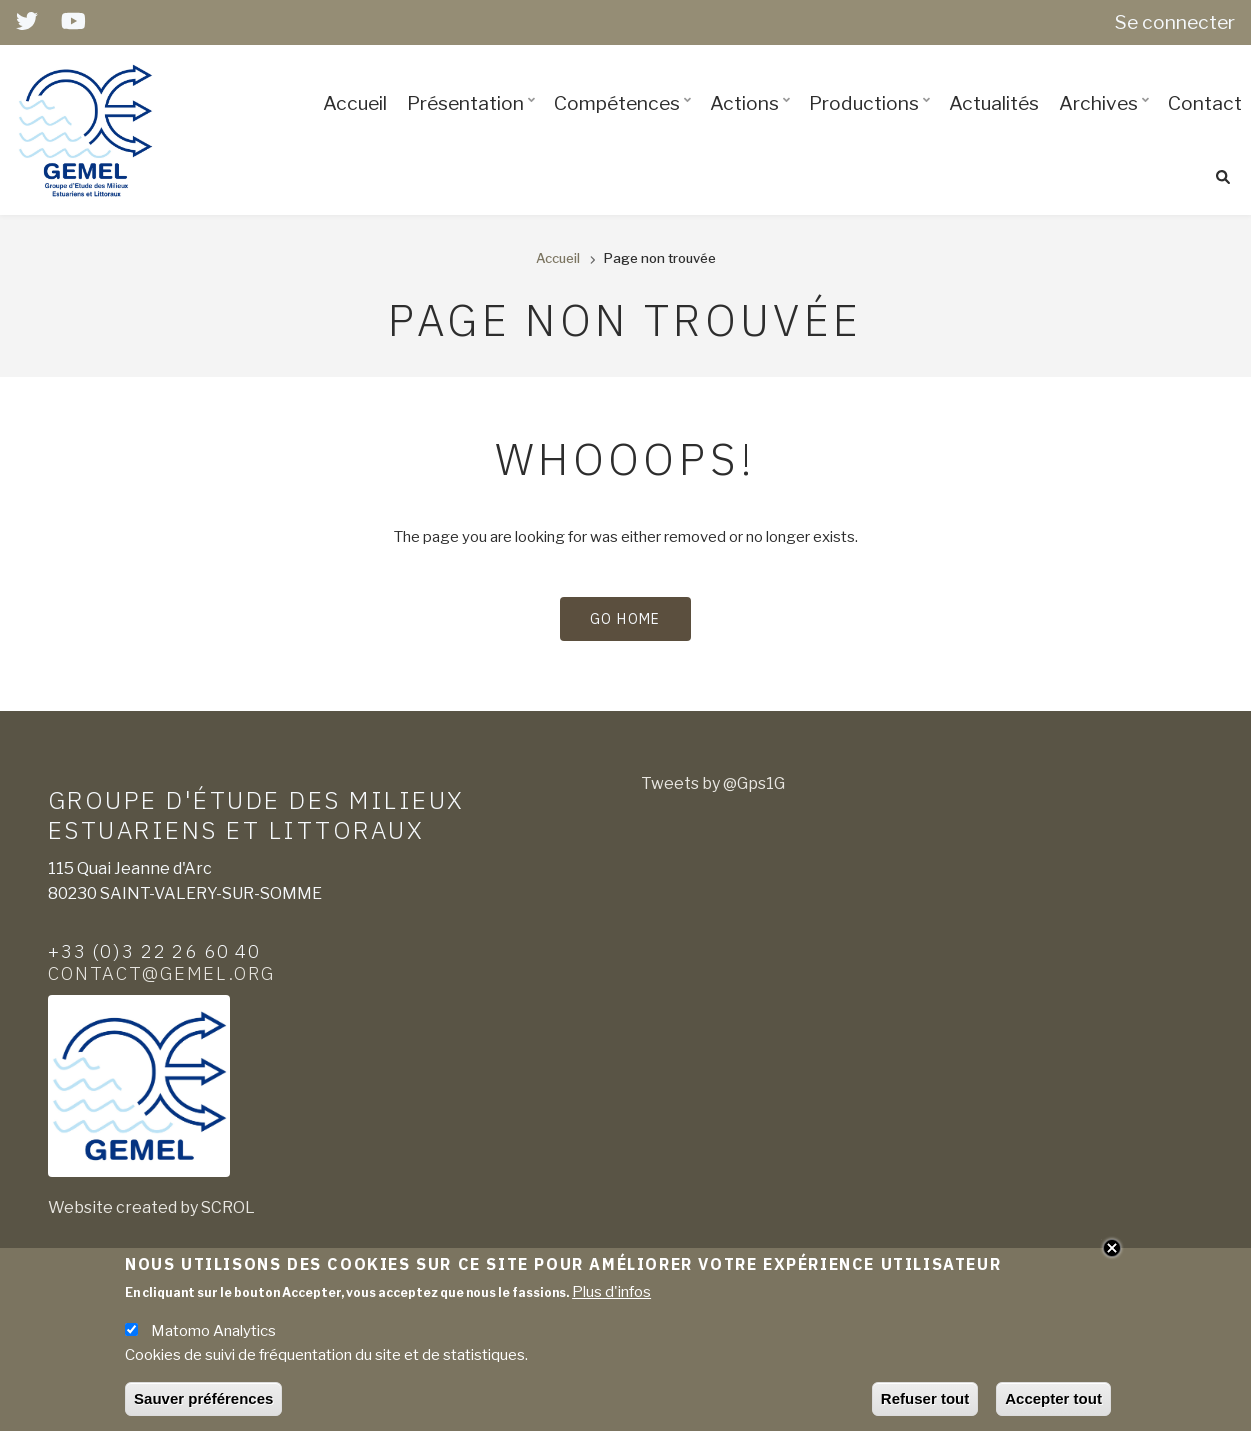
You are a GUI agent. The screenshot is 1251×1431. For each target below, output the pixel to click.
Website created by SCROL (151, 1207)
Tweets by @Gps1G (713, 783)
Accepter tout (1053, 1404)
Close (1112, 1253)
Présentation (474, 121)
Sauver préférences (203, 1404)
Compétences (625, 121)
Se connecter (1175, 22)
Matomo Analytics (213, 1337)
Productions (872, 121)
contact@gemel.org (161, 973)
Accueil (355, 103)
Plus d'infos (611, 1298)
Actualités (994, 103)
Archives (1107, 121)
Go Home (625, 619)
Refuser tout (925, 1404)
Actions (753, 121)
